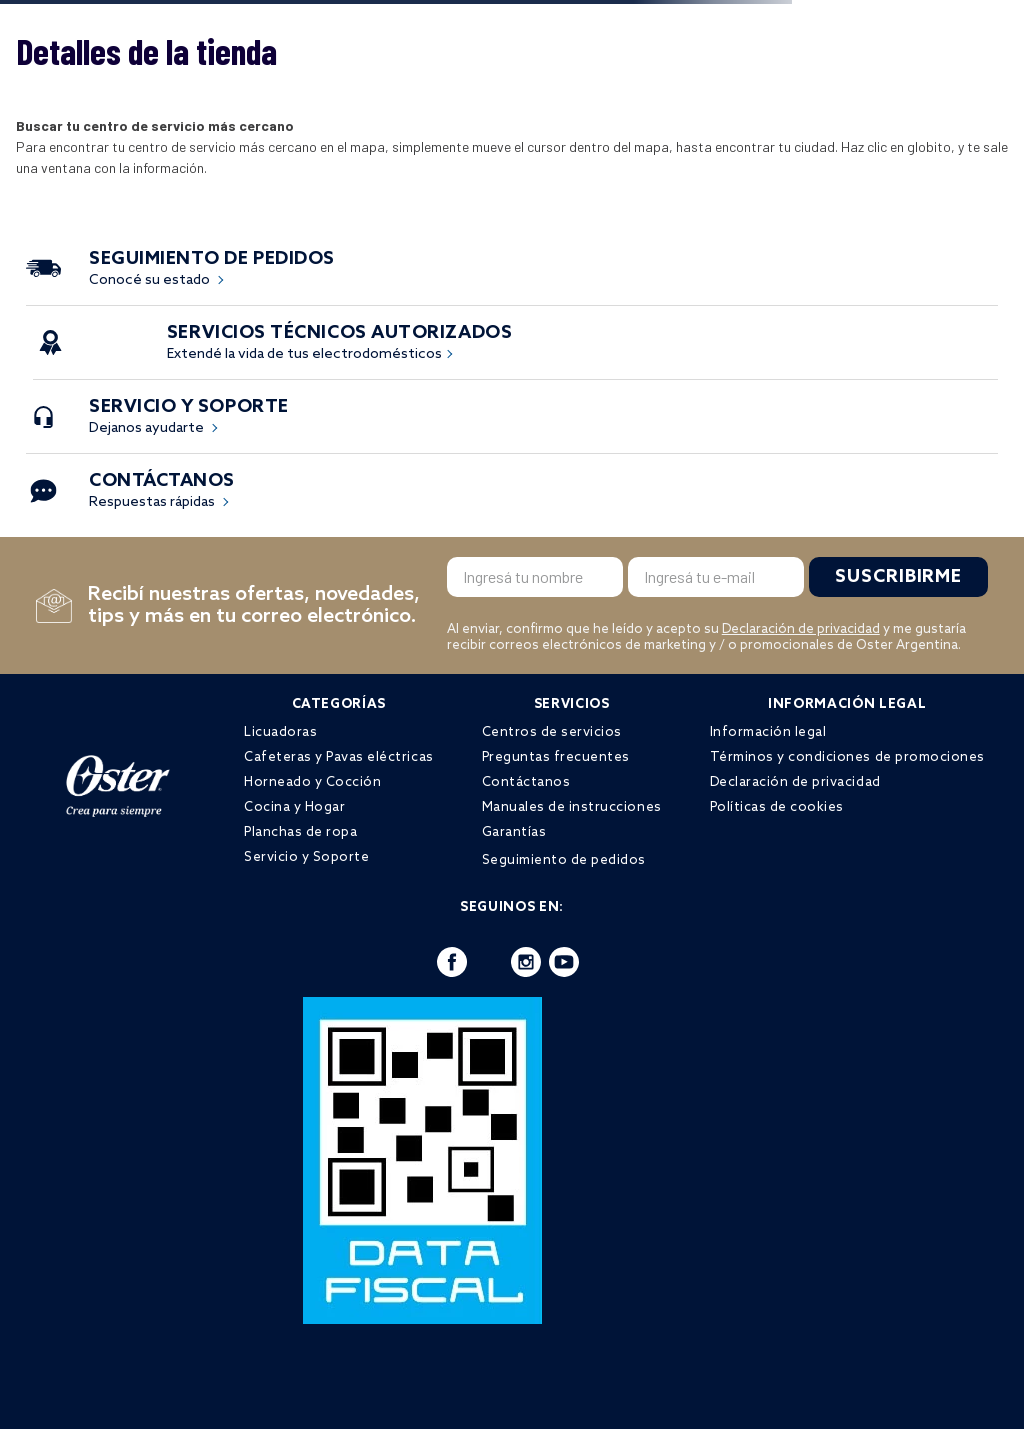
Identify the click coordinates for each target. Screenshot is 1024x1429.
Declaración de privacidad (801, 629)
